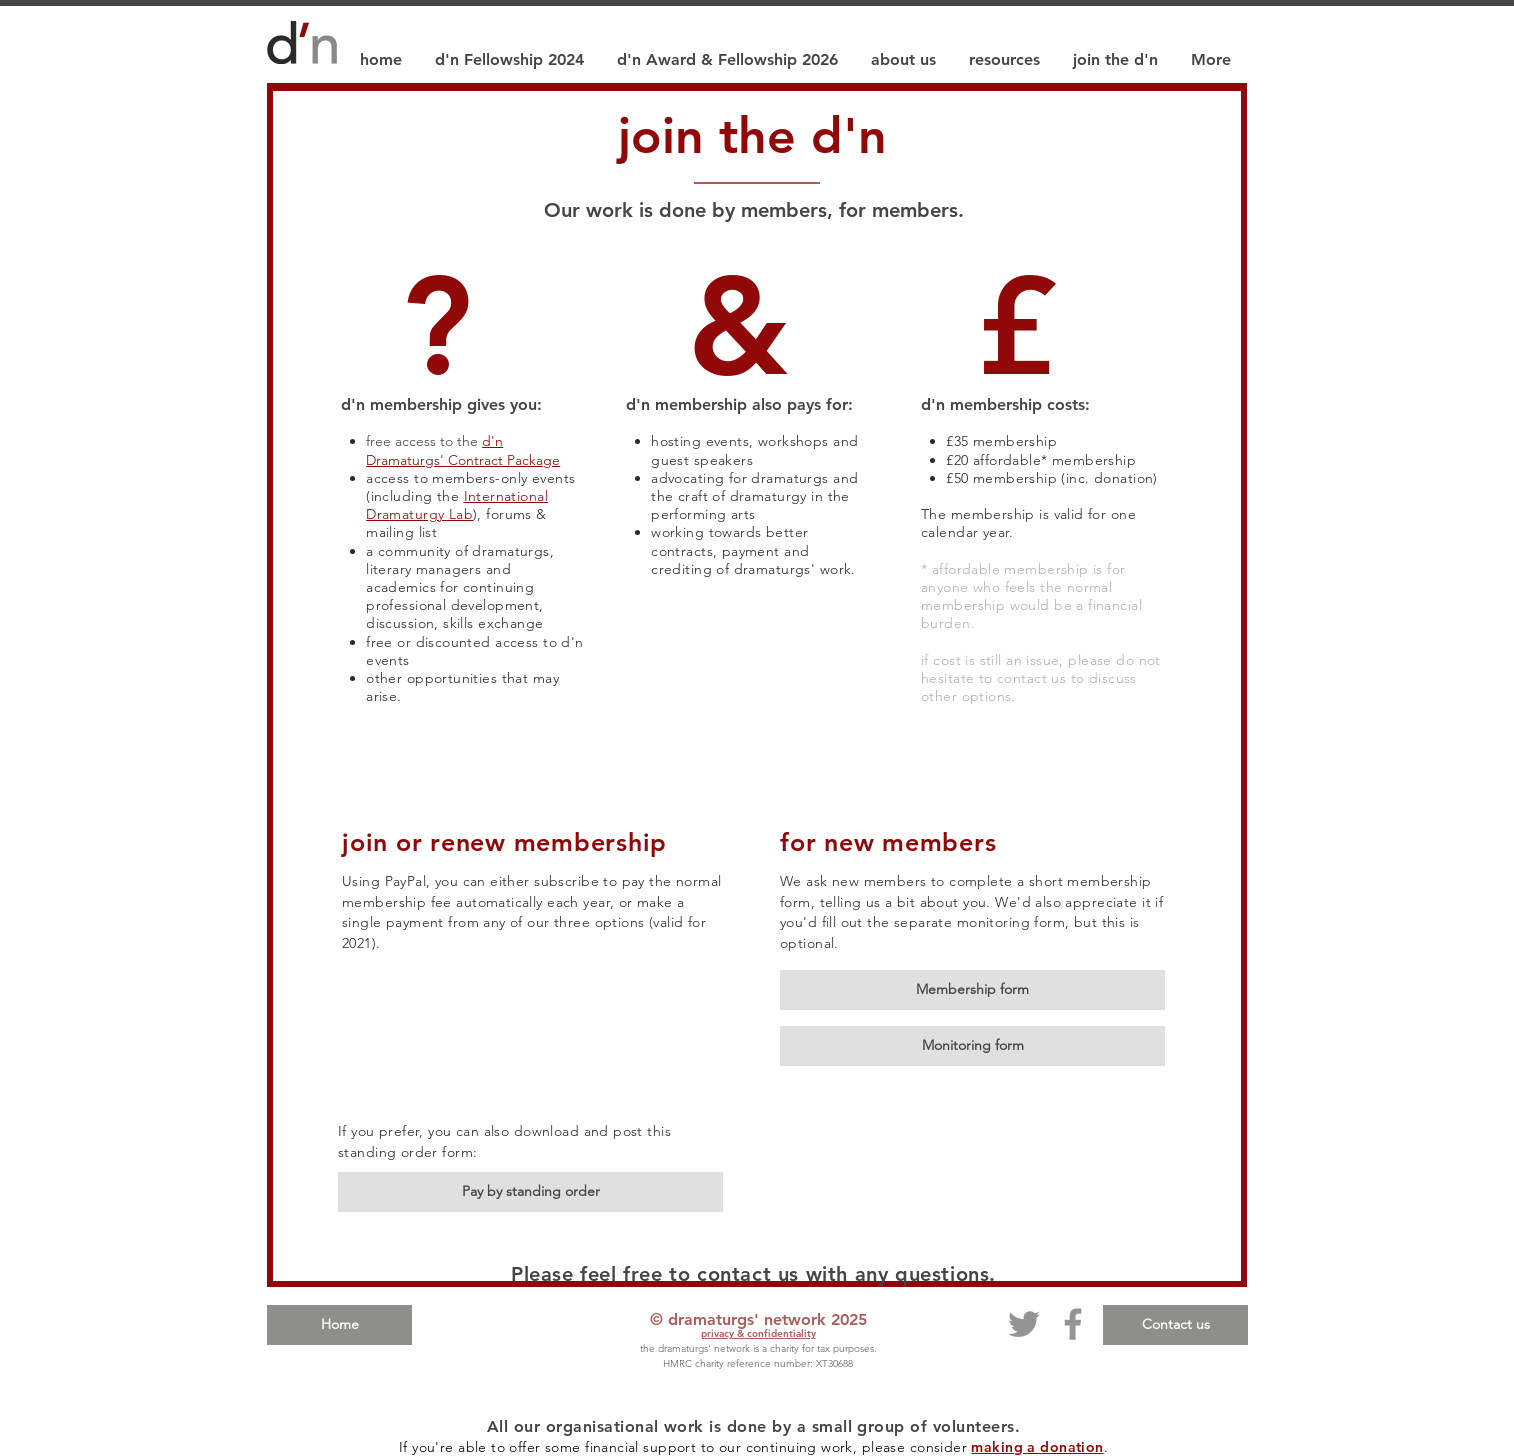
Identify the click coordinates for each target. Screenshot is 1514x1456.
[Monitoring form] (972, 1046)
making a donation (1037, 1447)
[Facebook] (1073, 1324)
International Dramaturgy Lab (457, 505)
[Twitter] (1024, 1324)
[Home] (339, 1325)
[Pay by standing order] (530, 1192)
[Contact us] (1175, 1325)
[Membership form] (972, 990)
